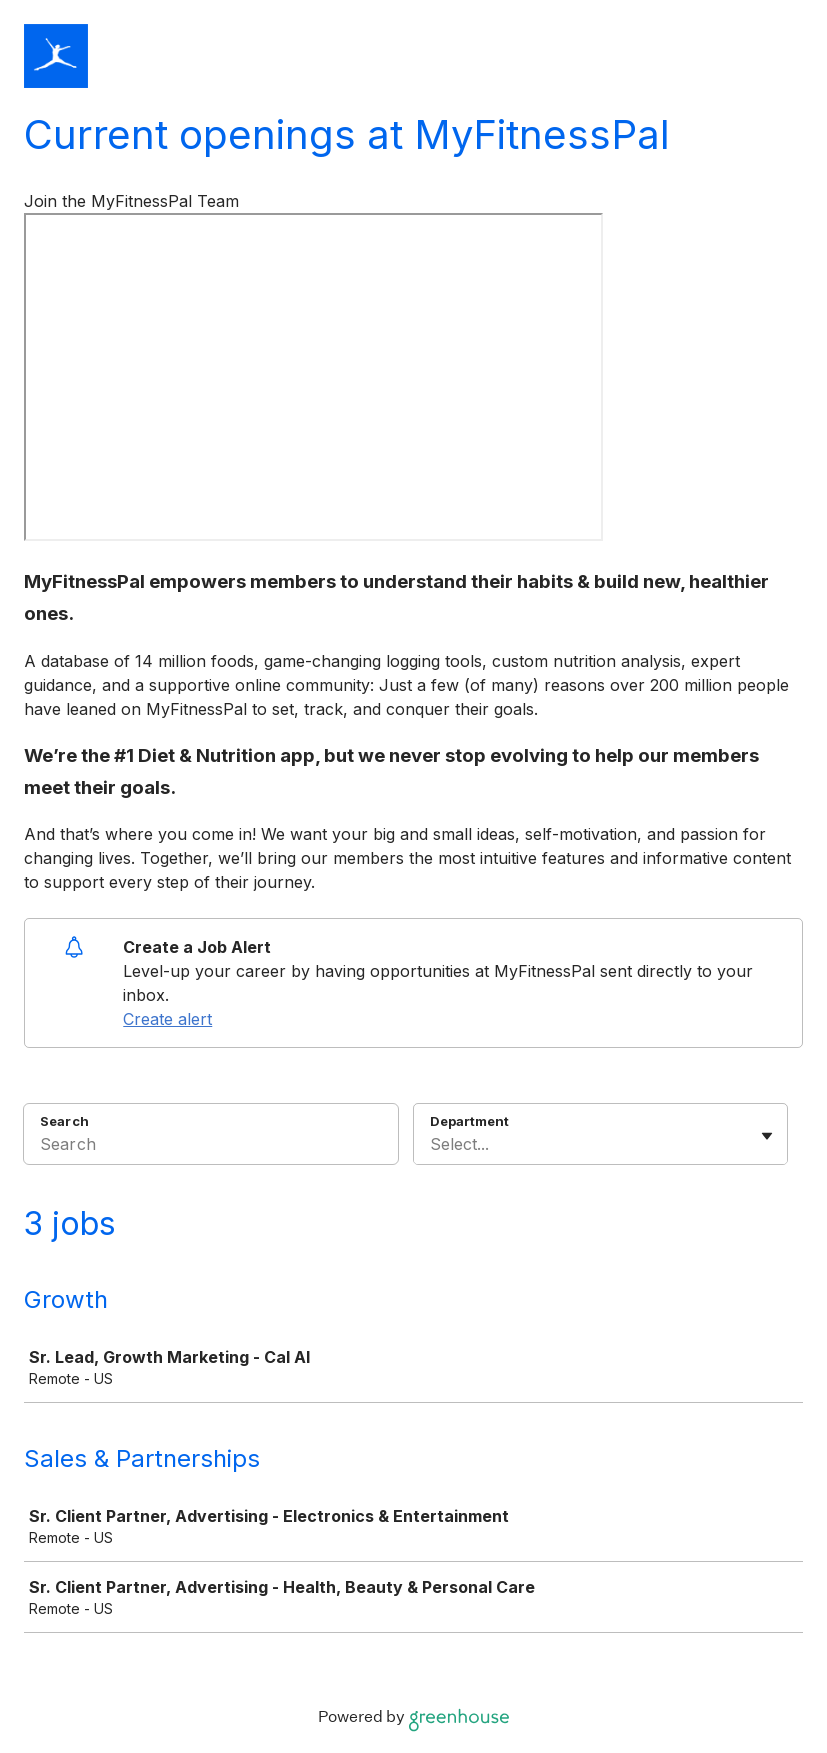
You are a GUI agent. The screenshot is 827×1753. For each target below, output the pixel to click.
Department (469, 1121)
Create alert (167, 1019)
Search (64, 1121)
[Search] (211, 1147)
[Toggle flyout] (767, 1136)
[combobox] (432, 1144)
